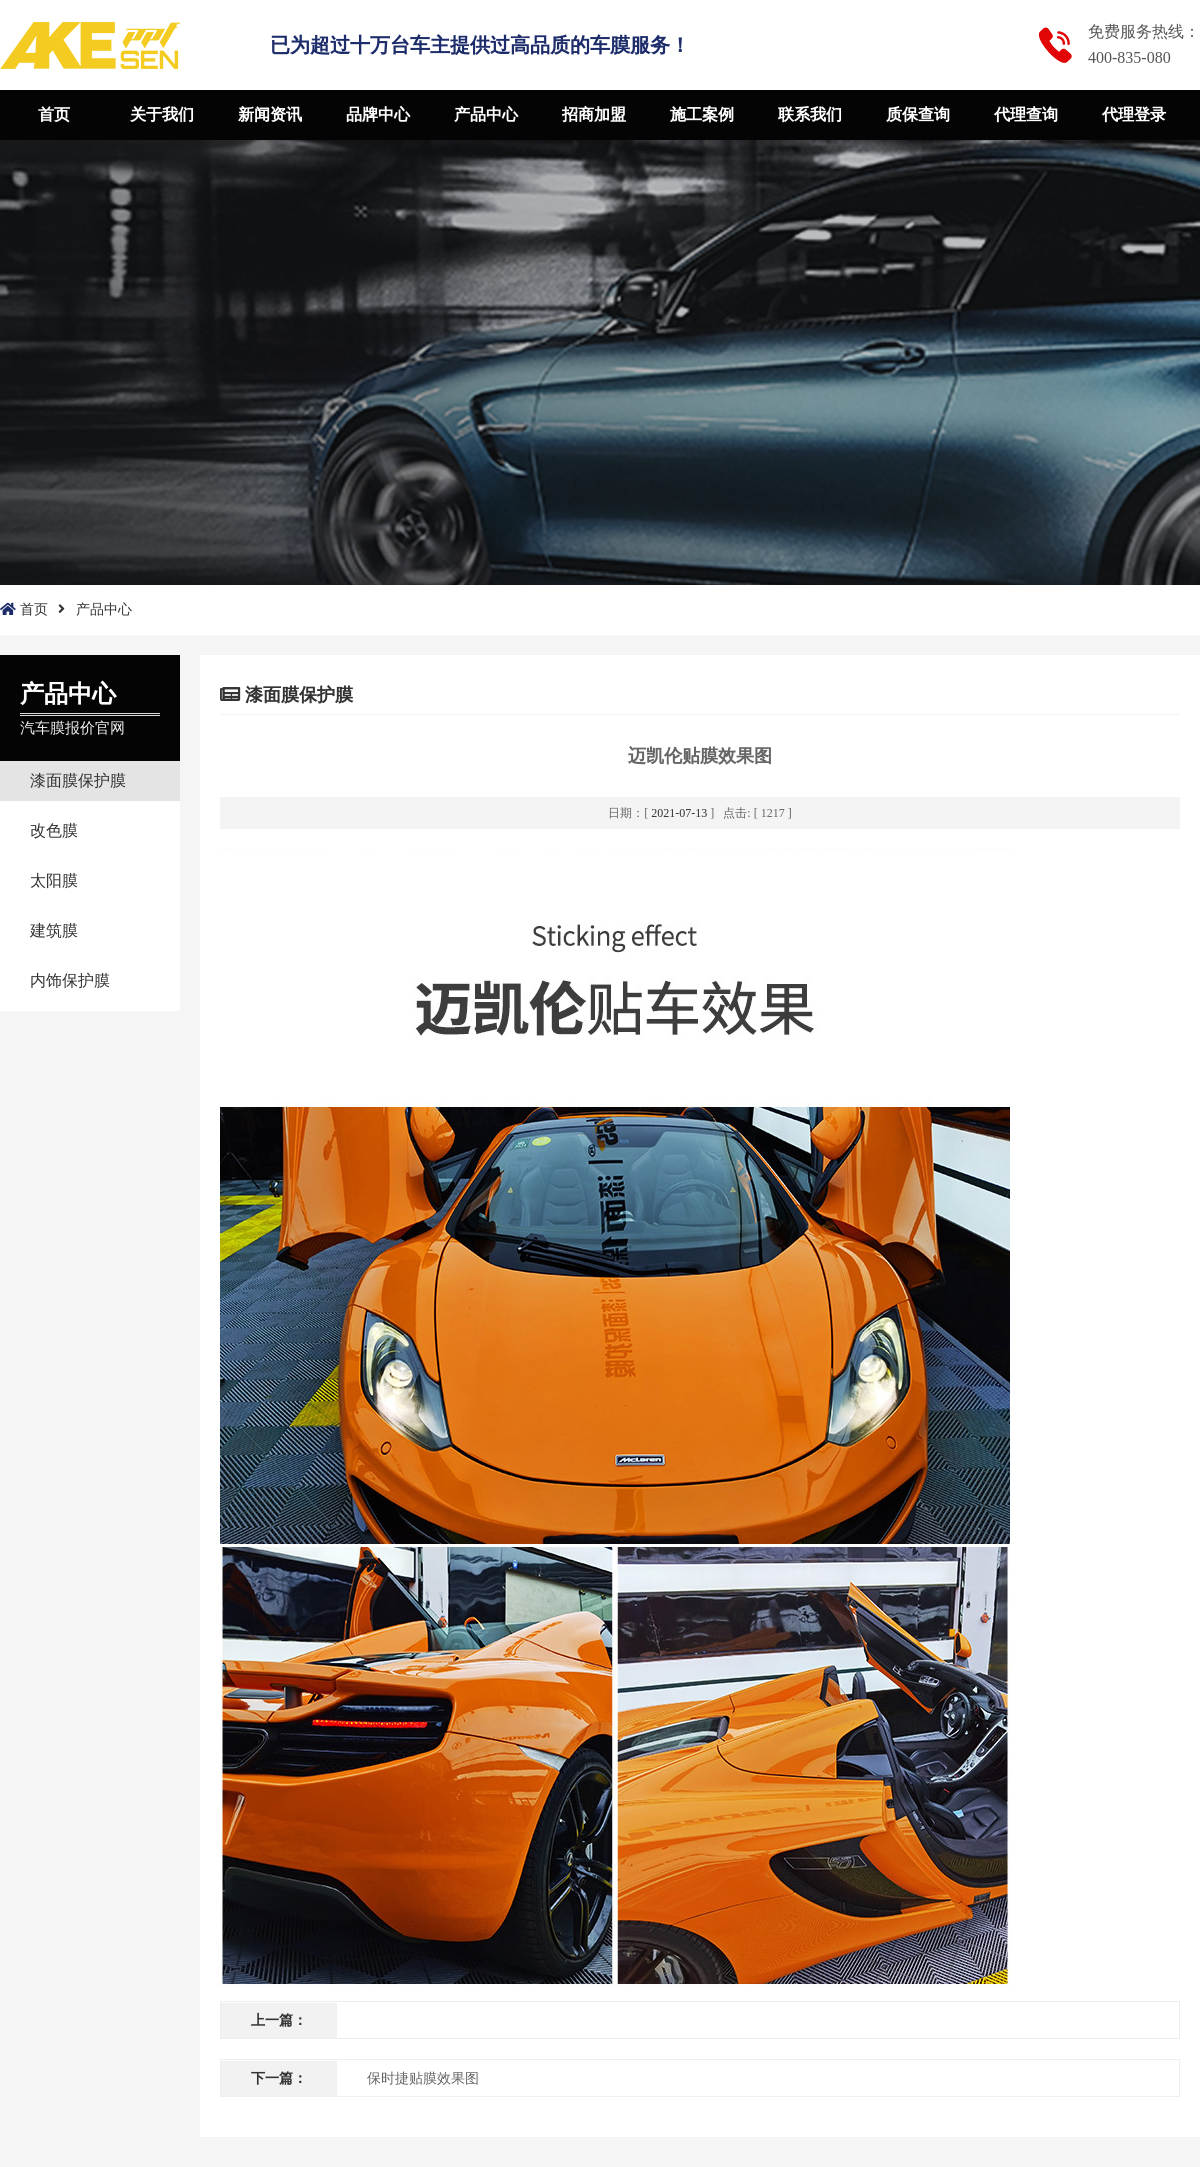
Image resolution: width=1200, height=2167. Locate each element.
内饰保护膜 (70, 980)
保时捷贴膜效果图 (423, 2078)
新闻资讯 (270, 114)
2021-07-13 (679, 813)
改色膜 (54, 830)
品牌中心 (378, 114)
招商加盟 (594, 114)
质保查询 (918, 114)
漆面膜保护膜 (78, 780)
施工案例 (702, 114)
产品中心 (486, 114)
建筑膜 (54, 930)
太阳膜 (54, 880)
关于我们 (162, 114)
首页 (54, 114)
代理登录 (1134, 114)
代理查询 (1026, 114)
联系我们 (810, 114)
